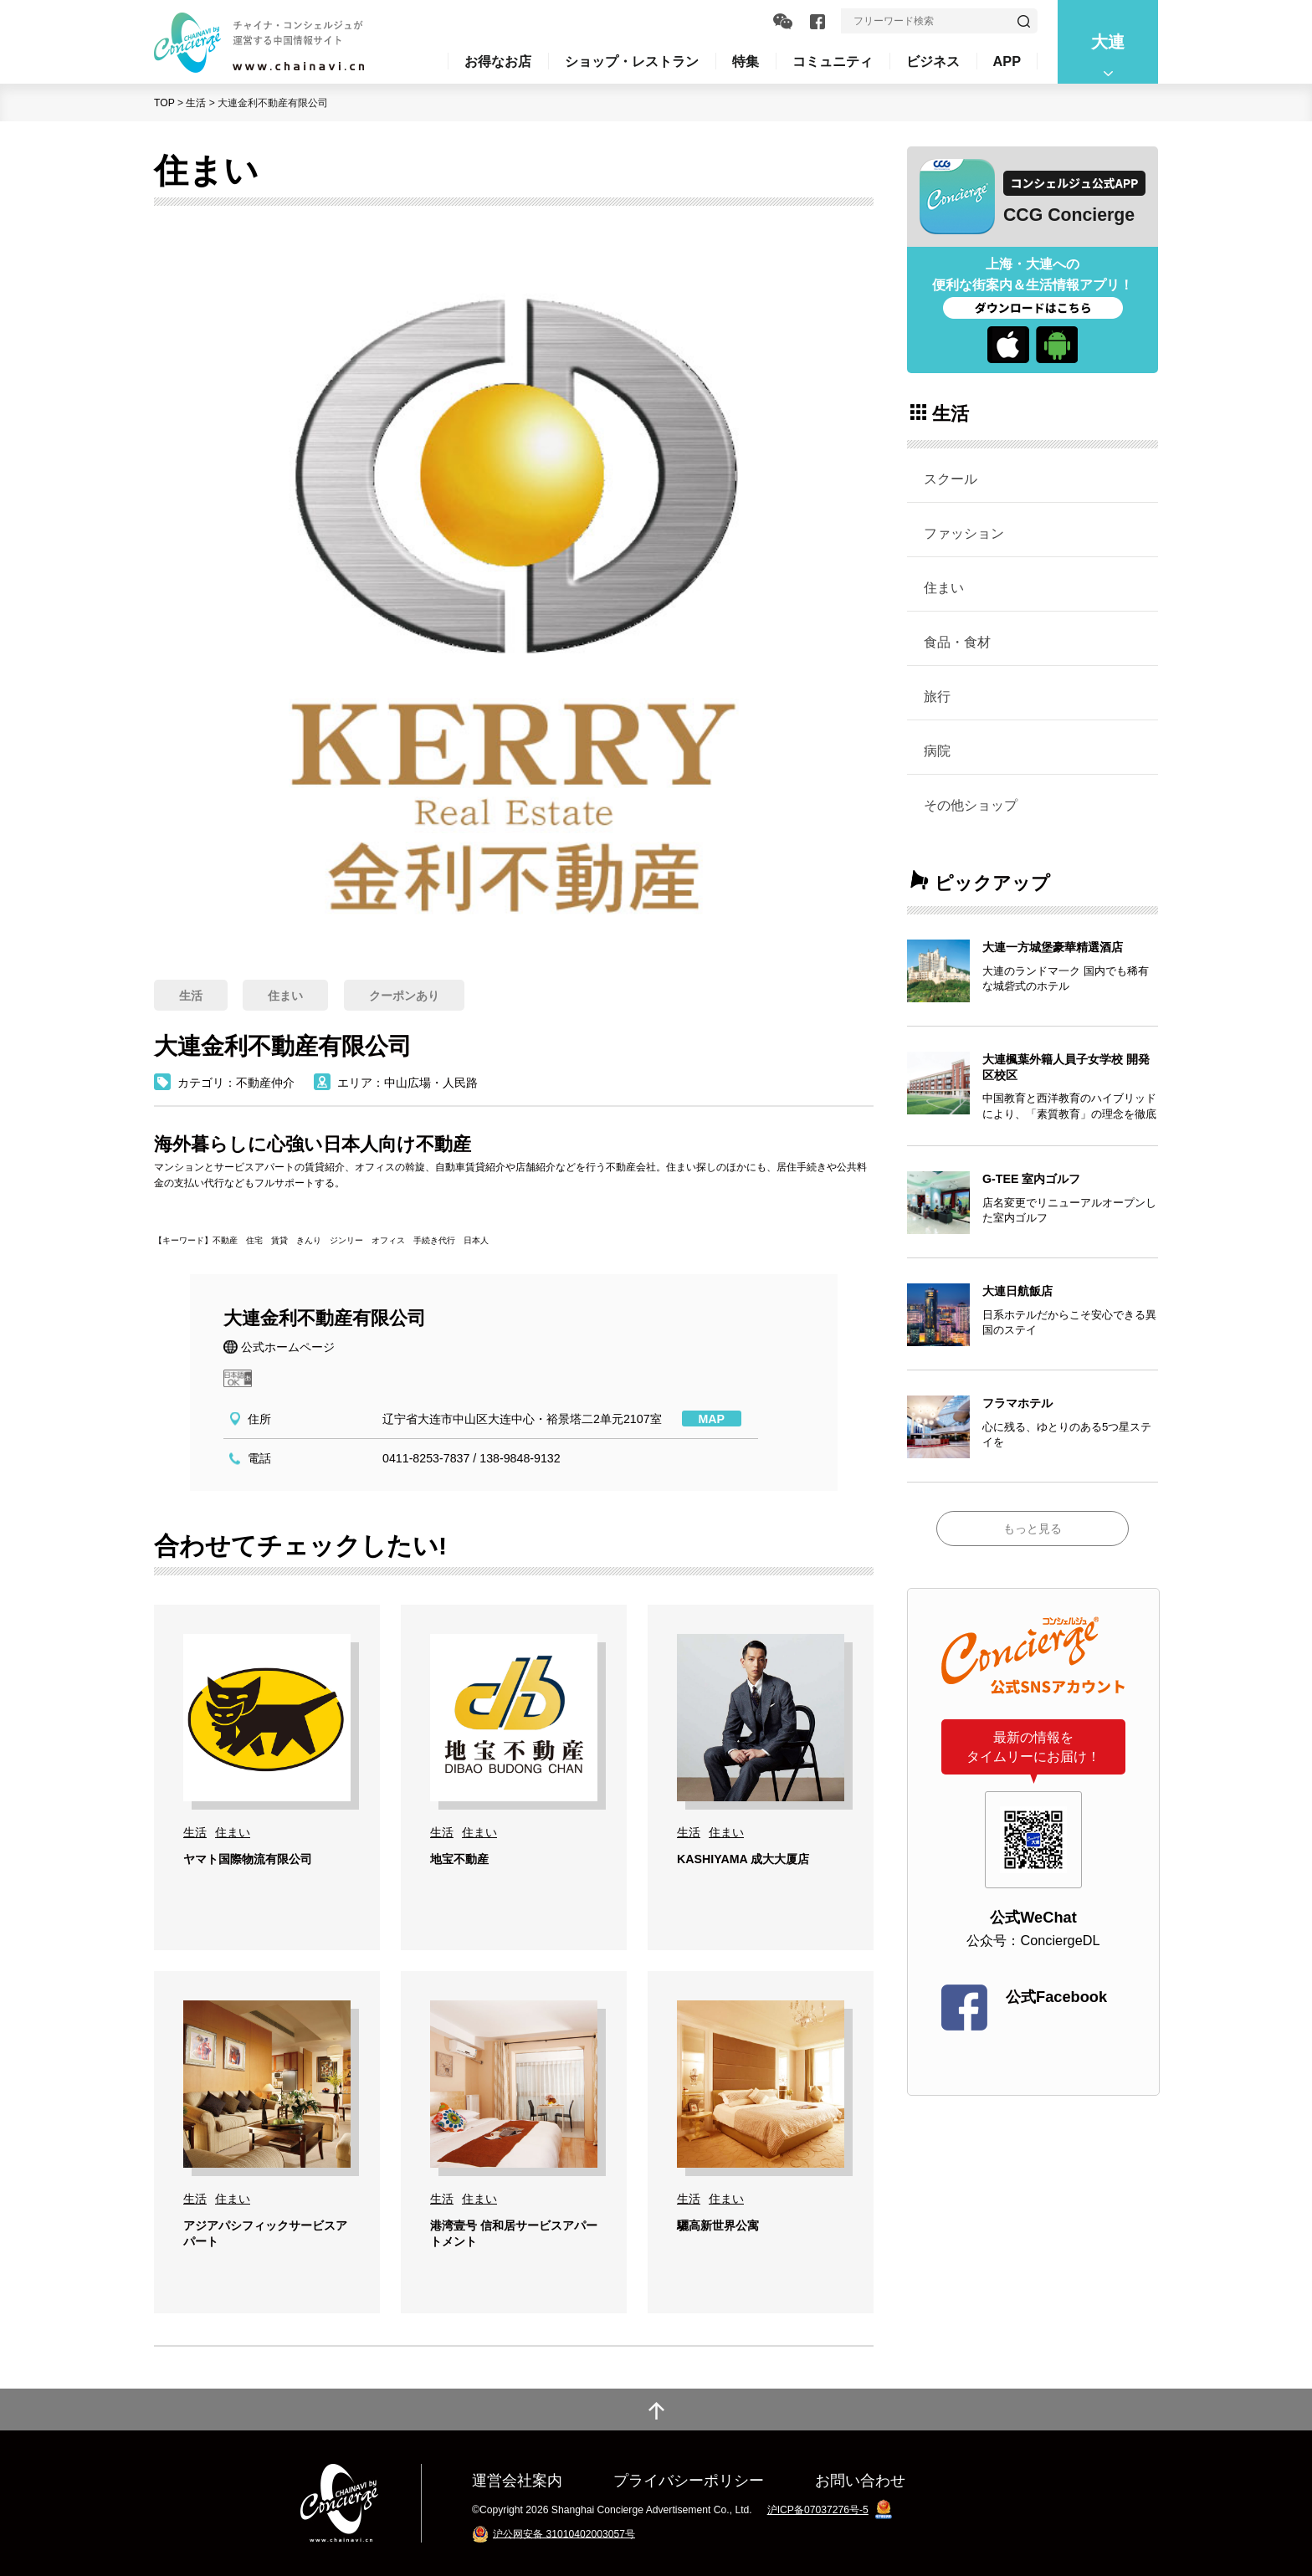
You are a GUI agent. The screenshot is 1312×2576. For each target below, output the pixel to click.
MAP (712, 1419)
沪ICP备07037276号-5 (818, 2510)
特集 (745, 61)
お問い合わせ (860, 2480)
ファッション (964, 532)
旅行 (937, 696)
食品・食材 (957, 641)
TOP (164, 103)
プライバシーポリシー (688, 2480)
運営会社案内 (517, 2480)
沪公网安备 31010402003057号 (564, 2533)
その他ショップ (970, 804)
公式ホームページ (288, 1347)
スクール (950, 478)
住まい (944, 587)
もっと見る (1032, 1528)
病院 (937, 750)
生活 (196, 103)
